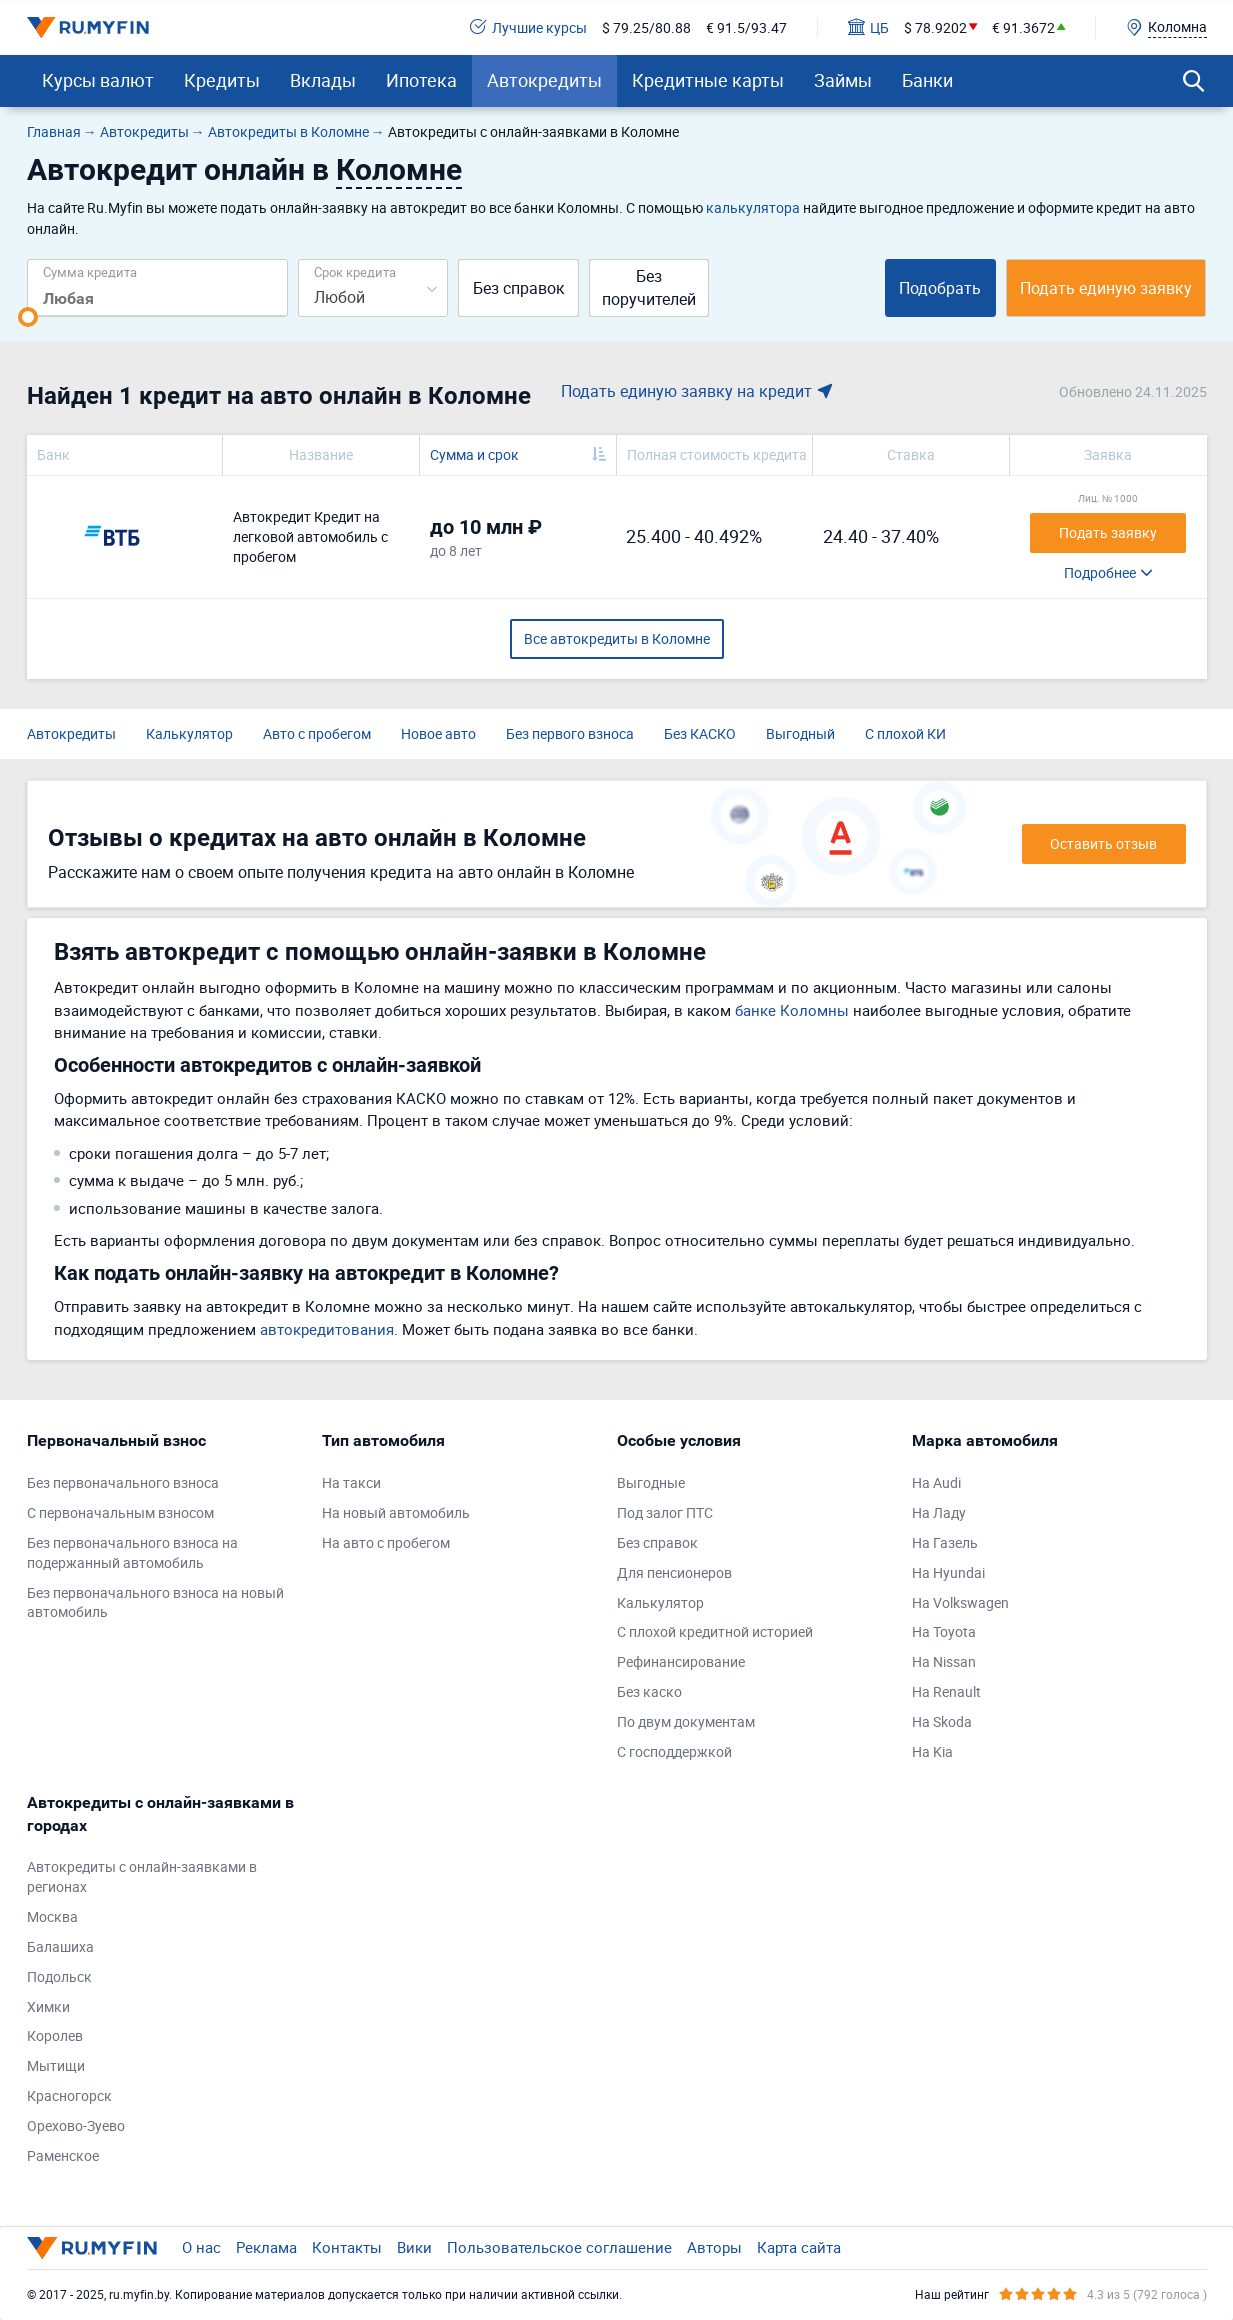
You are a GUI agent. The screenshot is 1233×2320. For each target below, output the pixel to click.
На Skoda (942, 1721)
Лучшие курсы (528, 27)
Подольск (59, 1976)
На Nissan (944, 1661)
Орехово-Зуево (76, 2125)
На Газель (945, 1542)
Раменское (63, 2155)
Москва (52, 1916)
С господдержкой (674, 1751)
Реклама (266, 2247)
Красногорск (69, 2095)
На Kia (932, 1751)
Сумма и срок (474, 454)
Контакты (347, 2247)
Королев (55, 2035)
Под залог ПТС (665, 1512)
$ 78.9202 (935, 27)
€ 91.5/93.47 (746, 27)
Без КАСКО (700, 733)
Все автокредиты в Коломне (617, 638)
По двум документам (686, 1721)
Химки (48, 2006)
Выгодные (651, 1482)
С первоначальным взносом (120, 1512)
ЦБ (868, 27)
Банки (927, 80)
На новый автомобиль (396, 1512)
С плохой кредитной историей (715, 1631)
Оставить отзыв (1103, 843)
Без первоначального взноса (123, 1482)
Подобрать (940, 288)
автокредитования (327, 1329)
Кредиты (222, 80)
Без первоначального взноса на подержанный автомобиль (132, 1552)
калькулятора (753, 207)
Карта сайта (799, 2247)
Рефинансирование (681, 1661)
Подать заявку (1108, 532)
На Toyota (944, 1631)
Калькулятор (189, 733)
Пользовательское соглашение (559, 2247)
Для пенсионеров (674, 1572)
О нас (201, 2247)
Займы (843, 80)
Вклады (323, 80)
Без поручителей (649, 287)
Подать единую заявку (1106, 288)
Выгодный (800, 733)
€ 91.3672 (1023, 27)
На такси (351, 1482)
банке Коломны (792, 1010)
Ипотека (421, 80)
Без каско (649, 1691)
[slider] (28, 317)
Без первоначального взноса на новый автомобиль (155, 1602)
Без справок (519, 288)
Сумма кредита (90, 271)
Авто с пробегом (317, 733)
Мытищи (56, 2065)
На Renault (946, 1691)
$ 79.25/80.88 (646, 27)
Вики (414, 2247)
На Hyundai (948, 1572)
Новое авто (438, 733)
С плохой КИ (905, 733)
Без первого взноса (570, 733)
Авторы (714, 2247)
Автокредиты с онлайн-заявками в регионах (142, 1876)
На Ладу (939, 1512)
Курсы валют (98, 80)
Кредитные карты (708, 80)
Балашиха (60, 1946)
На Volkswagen (960, 1602)
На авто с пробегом (386, 1542)
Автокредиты (544, 80)
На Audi (936, 1482)
